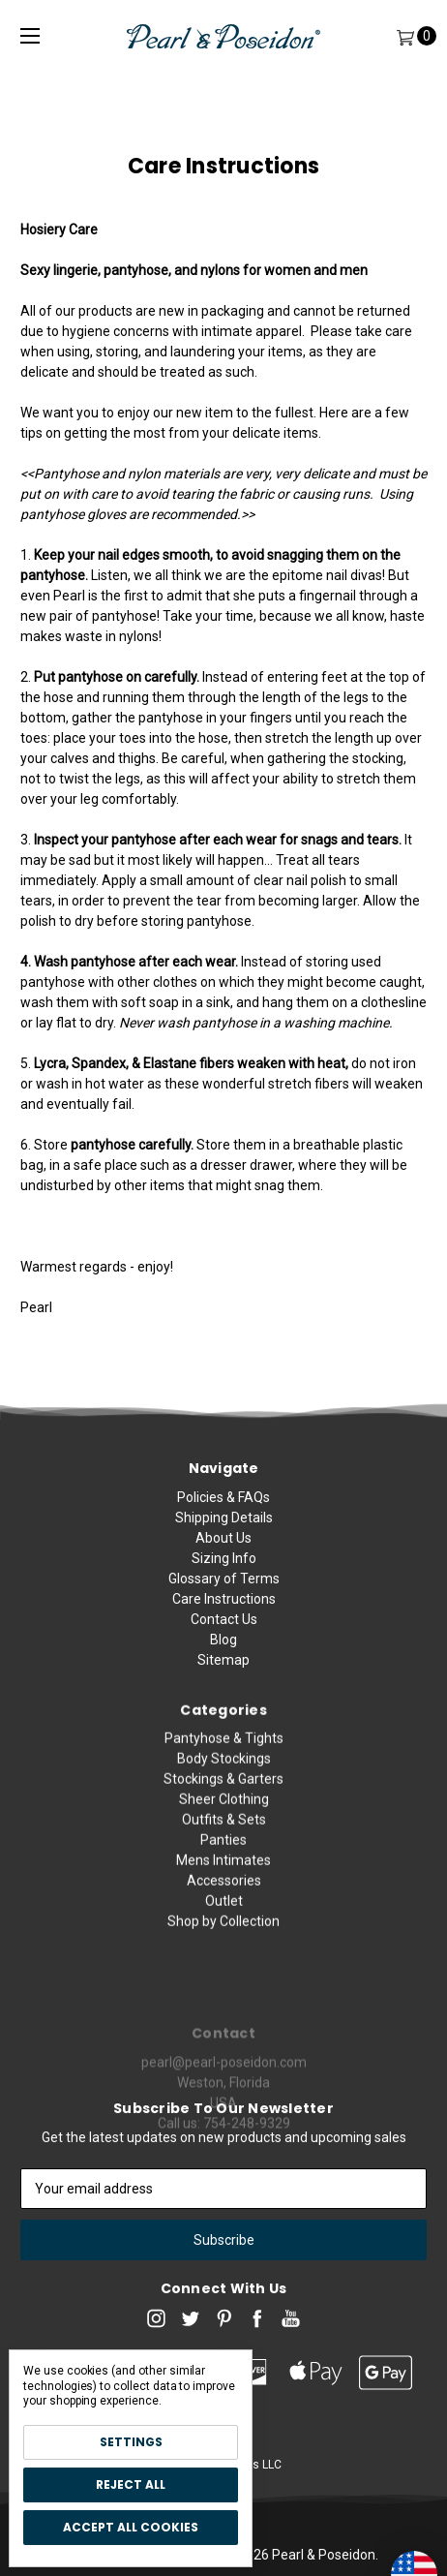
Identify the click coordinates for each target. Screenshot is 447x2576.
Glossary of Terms (224, 1598)
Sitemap (223, 1679)
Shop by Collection (223, 1996)
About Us (223, 1557)
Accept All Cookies (130, 2527)
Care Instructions (224, 1618)
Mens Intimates (223, 1935)
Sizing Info (224, 1577)
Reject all (130, 2484)
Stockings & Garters (223, 1853)
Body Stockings (224, 1833)
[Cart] (404, 36)
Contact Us (224, 1638)
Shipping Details (224, 1537)
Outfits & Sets (224, 1894)
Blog (223, 1659)
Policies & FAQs (223, 1516)
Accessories (224, 1955)
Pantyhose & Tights (223, 1813)
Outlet (224, 1975)
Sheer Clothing (224, 1874)
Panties (223, 1914)
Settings (131, 2442)
